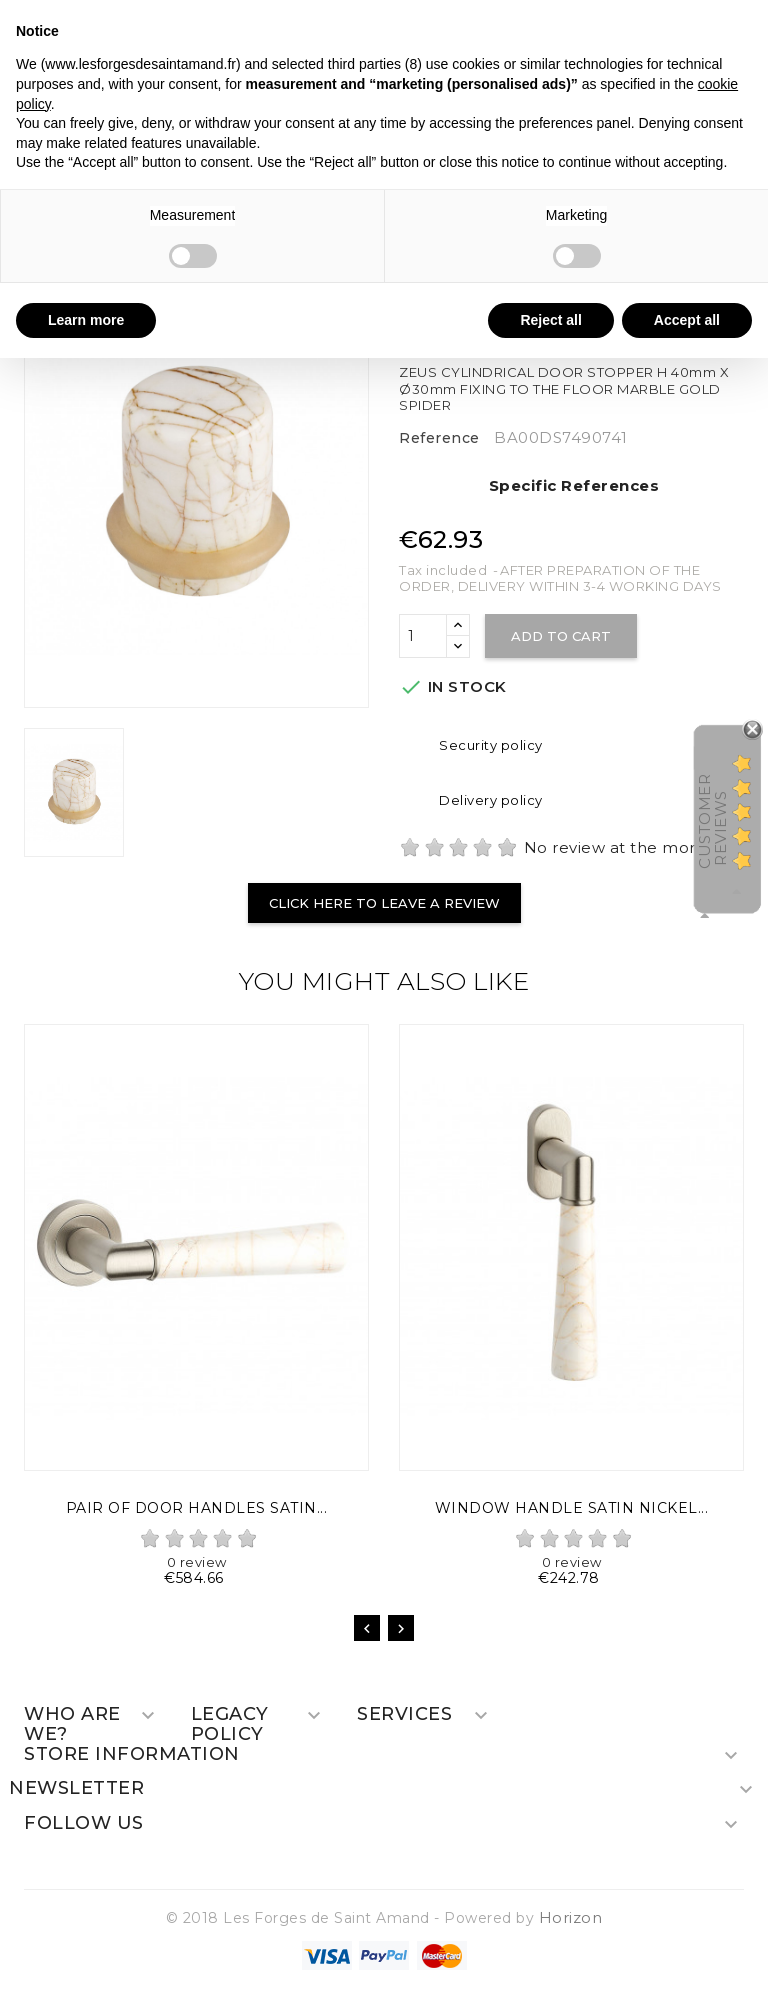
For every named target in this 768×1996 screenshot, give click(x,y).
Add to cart (561, 636)
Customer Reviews (712, 820)
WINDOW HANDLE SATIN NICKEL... (572, 1508)
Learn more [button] (86, 320)
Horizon (571, 1917)
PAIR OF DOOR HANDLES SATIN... (197, 1508)
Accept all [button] (687, 320)
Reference (439, 438)
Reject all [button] (550, 320)
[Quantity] (423, 636)
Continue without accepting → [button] (652, 25)
